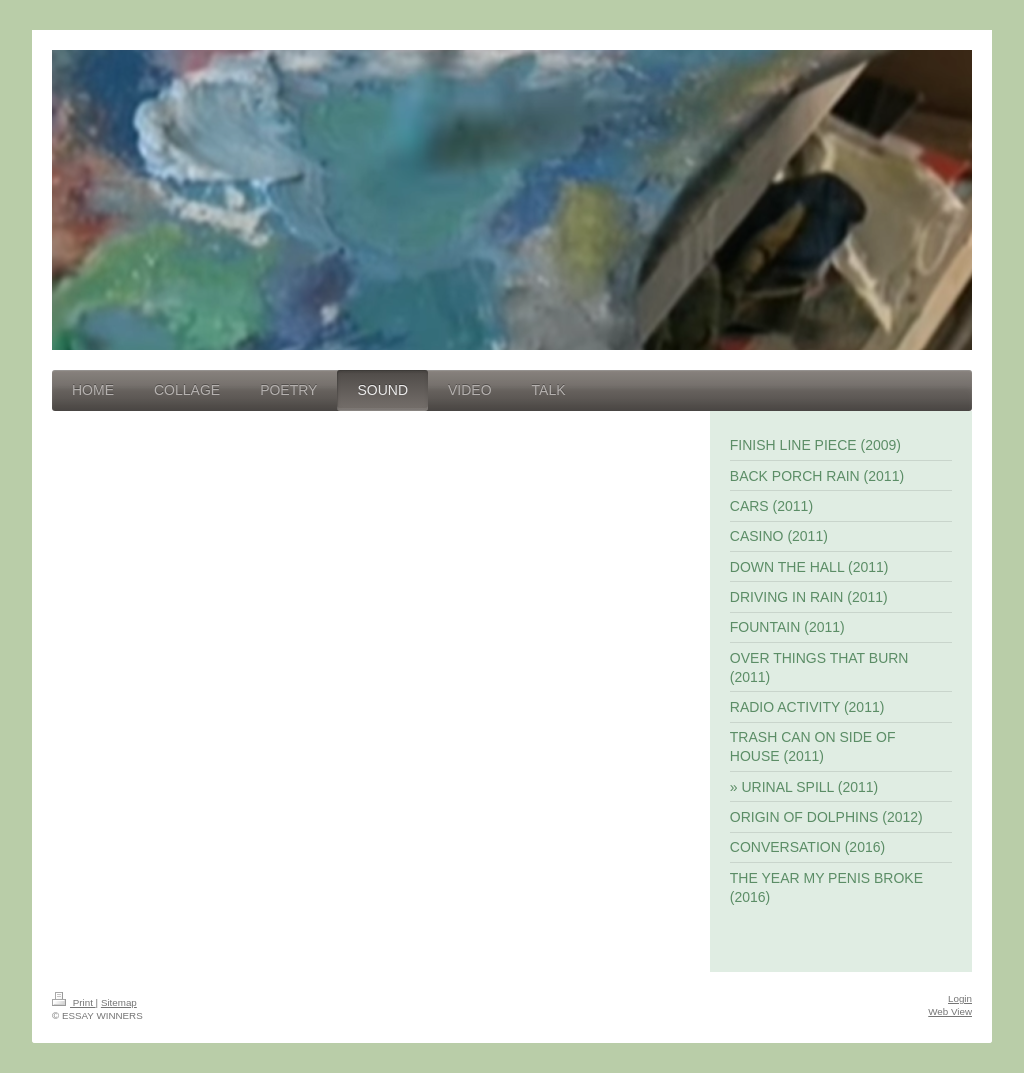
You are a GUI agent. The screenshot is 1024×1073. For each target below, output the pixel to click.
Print (74, 1002)
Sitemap (119, 1002)
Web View (950, 1011)
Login (960, 998)
